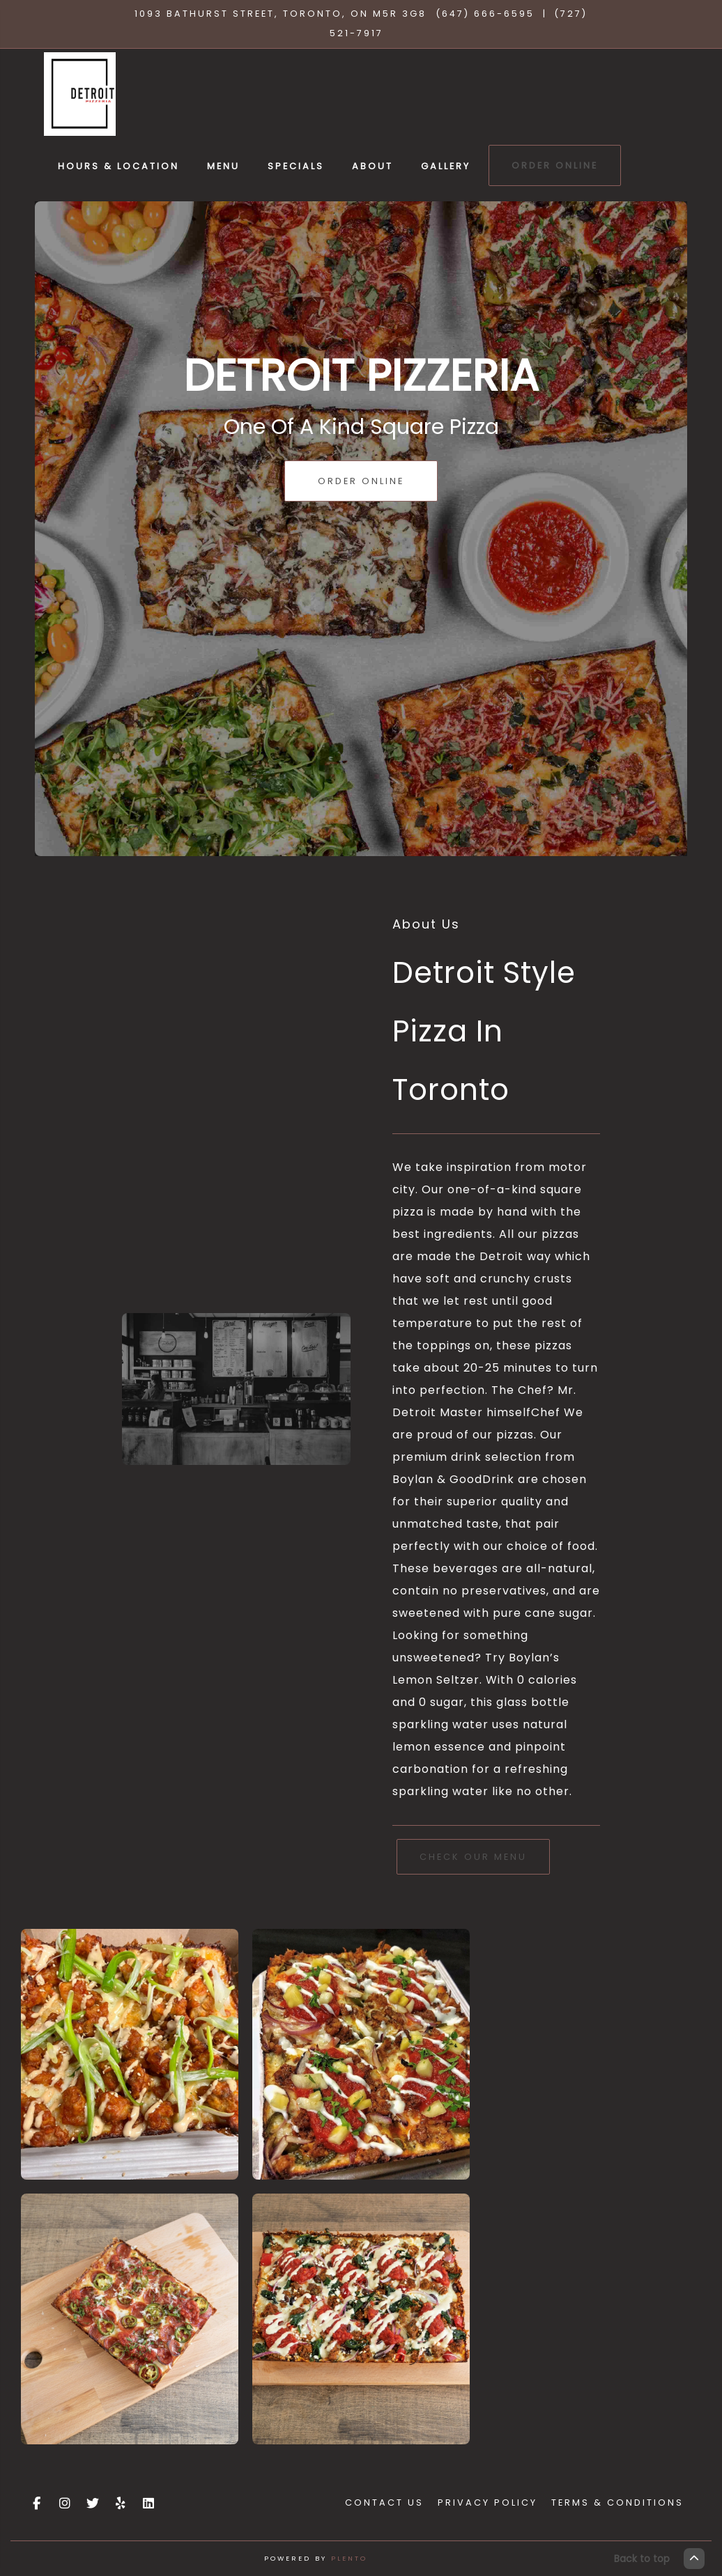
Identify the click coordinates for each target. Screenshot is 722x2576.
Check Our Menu (473, 1857)
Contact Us (384, 2502)
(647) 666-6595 (485, 14)
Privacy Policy (487, 2502)
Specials (296, 166)
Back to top (659, 2558)
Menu (223, 166)
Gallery (445, 166)
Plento (349, 2558)
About (372, 166)
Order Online (555, 165)
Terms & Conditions (617, 2502)
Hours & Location (118, 166)
